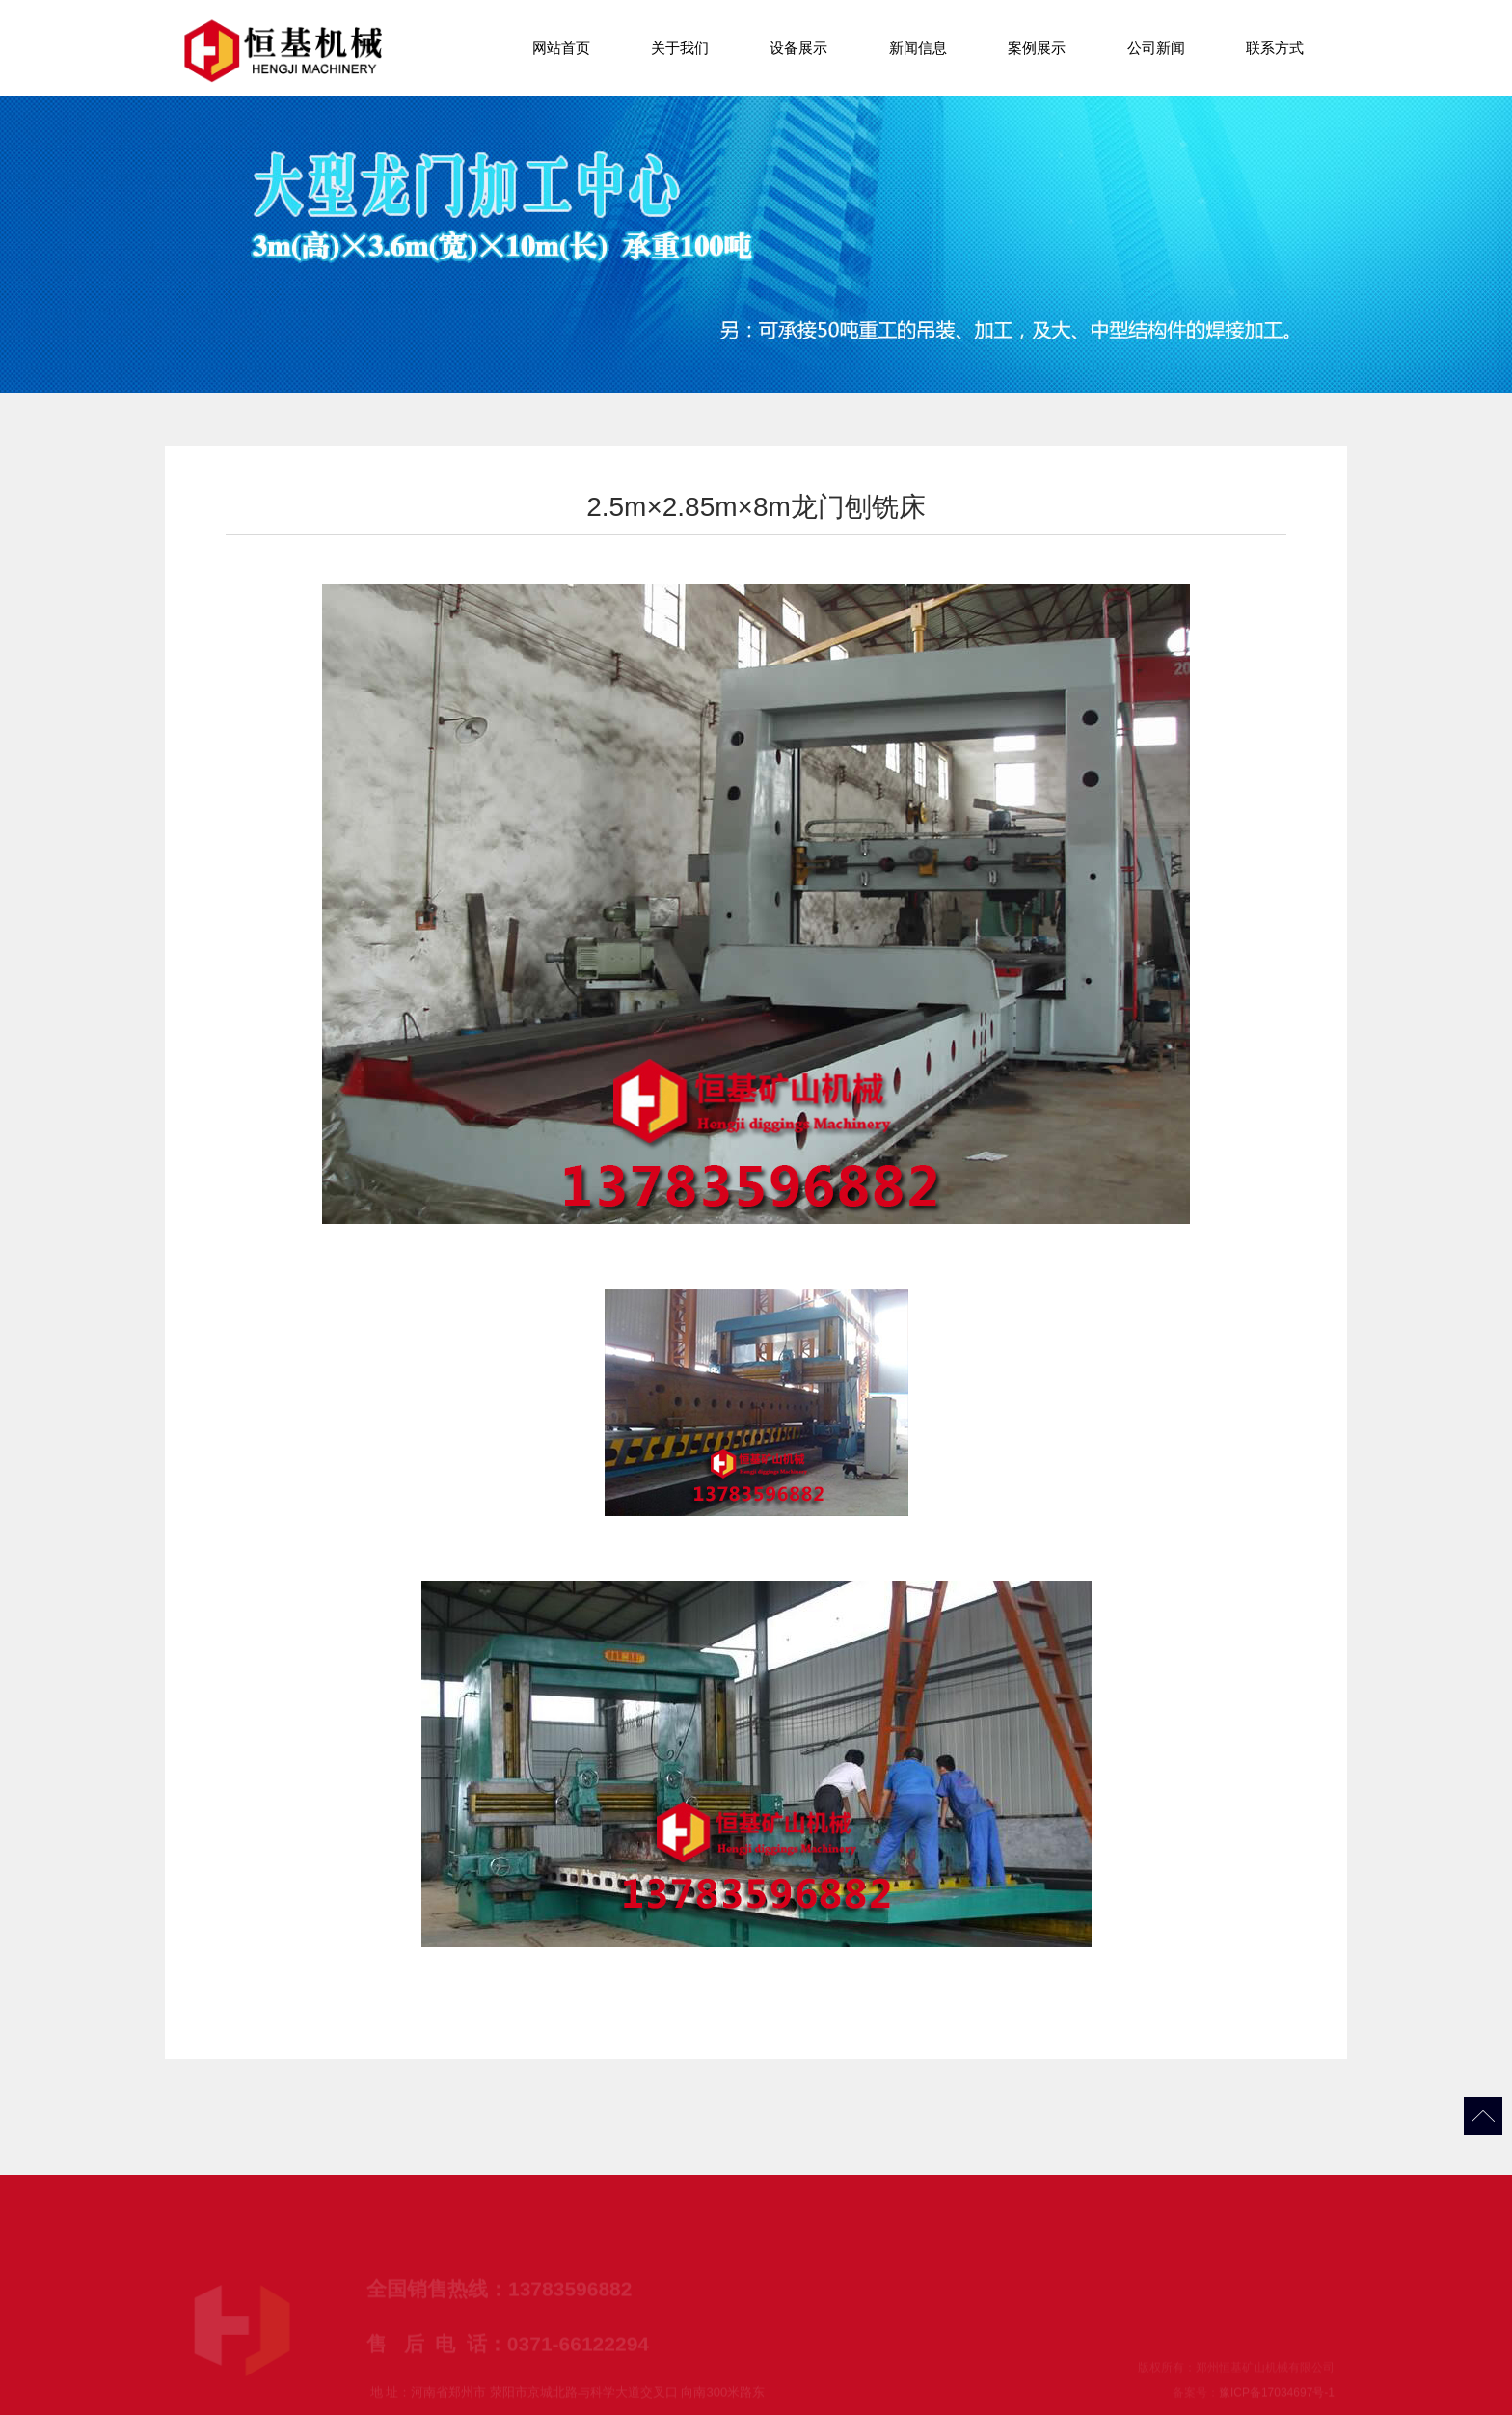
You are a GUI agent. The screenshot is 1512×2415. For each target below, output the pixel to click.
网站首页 (561, 48)
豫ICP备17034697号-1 (1277, 2397)
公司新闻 (1156, 48)
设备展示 (798, 48)
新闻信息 (918, 48)
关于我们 (680, 48)
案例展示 (1037, 48)
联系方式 (1275, 48)
